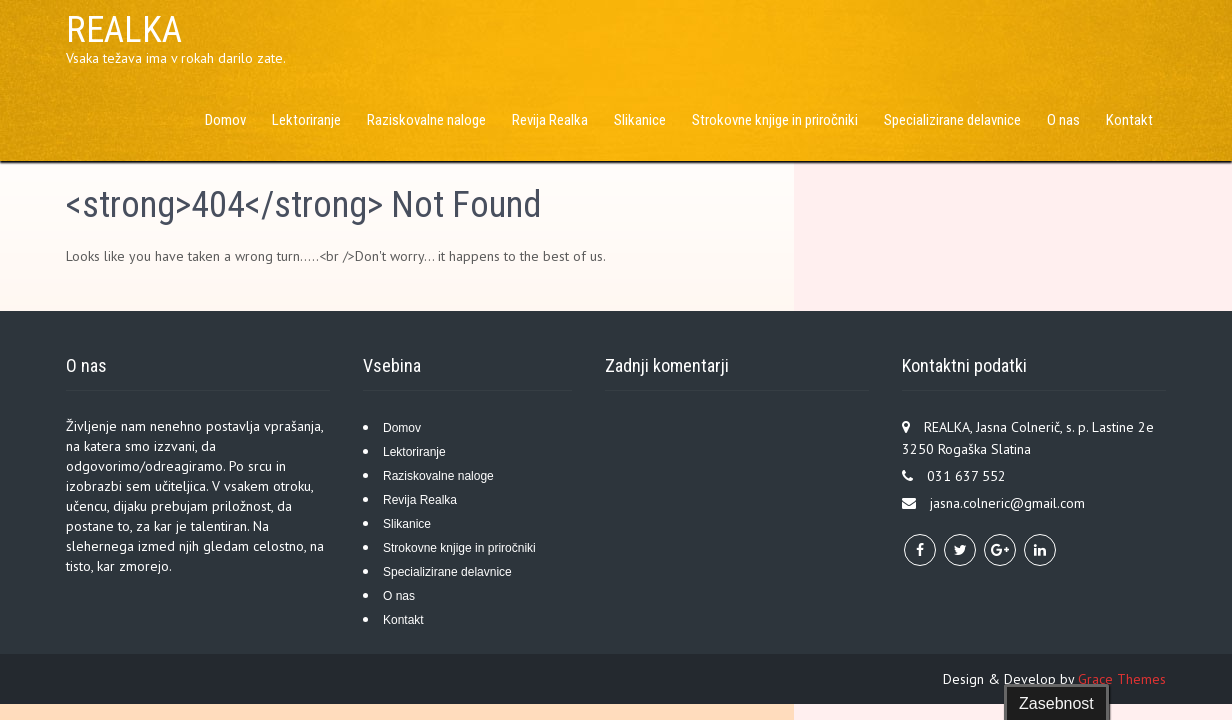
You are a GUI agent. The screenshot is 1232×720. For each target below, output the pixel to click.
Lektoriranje (306, 120)
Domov (225, 120)
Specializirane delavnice (952, 120)
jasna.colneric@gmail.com (1007, 503)
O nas (1063, 120)
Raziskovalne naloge (426, 120)
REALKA (124, 30)
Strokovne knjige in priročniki (775, 120)
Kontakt (1129, 120)
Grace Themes (1122, 679)
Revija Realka (550, 120)
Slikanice (640, 120)
